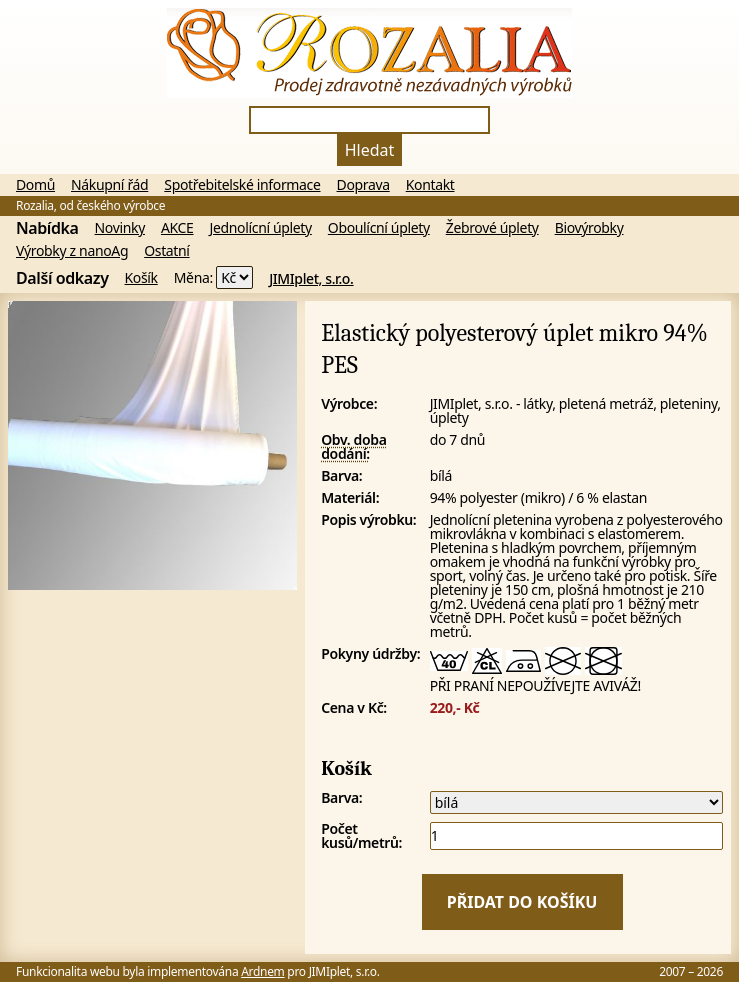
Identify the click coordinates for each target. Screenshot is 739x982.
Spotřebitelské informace (242, 185)
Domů (35, 185)
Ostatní (166, 251)
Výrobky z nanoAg (72, 251)
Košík (141, 278)
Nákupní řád (109, 185)
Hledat (370, 150)
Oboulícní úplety (379, 228)
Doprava (363, 185)
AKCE (177, 228)
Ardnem (262, 971)
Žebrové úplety (492, 228)
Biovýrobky (589, 228)
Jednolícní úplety (261, 228)
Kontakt (430, 185)
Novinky (120, 228)
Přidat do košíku (522, 902)
